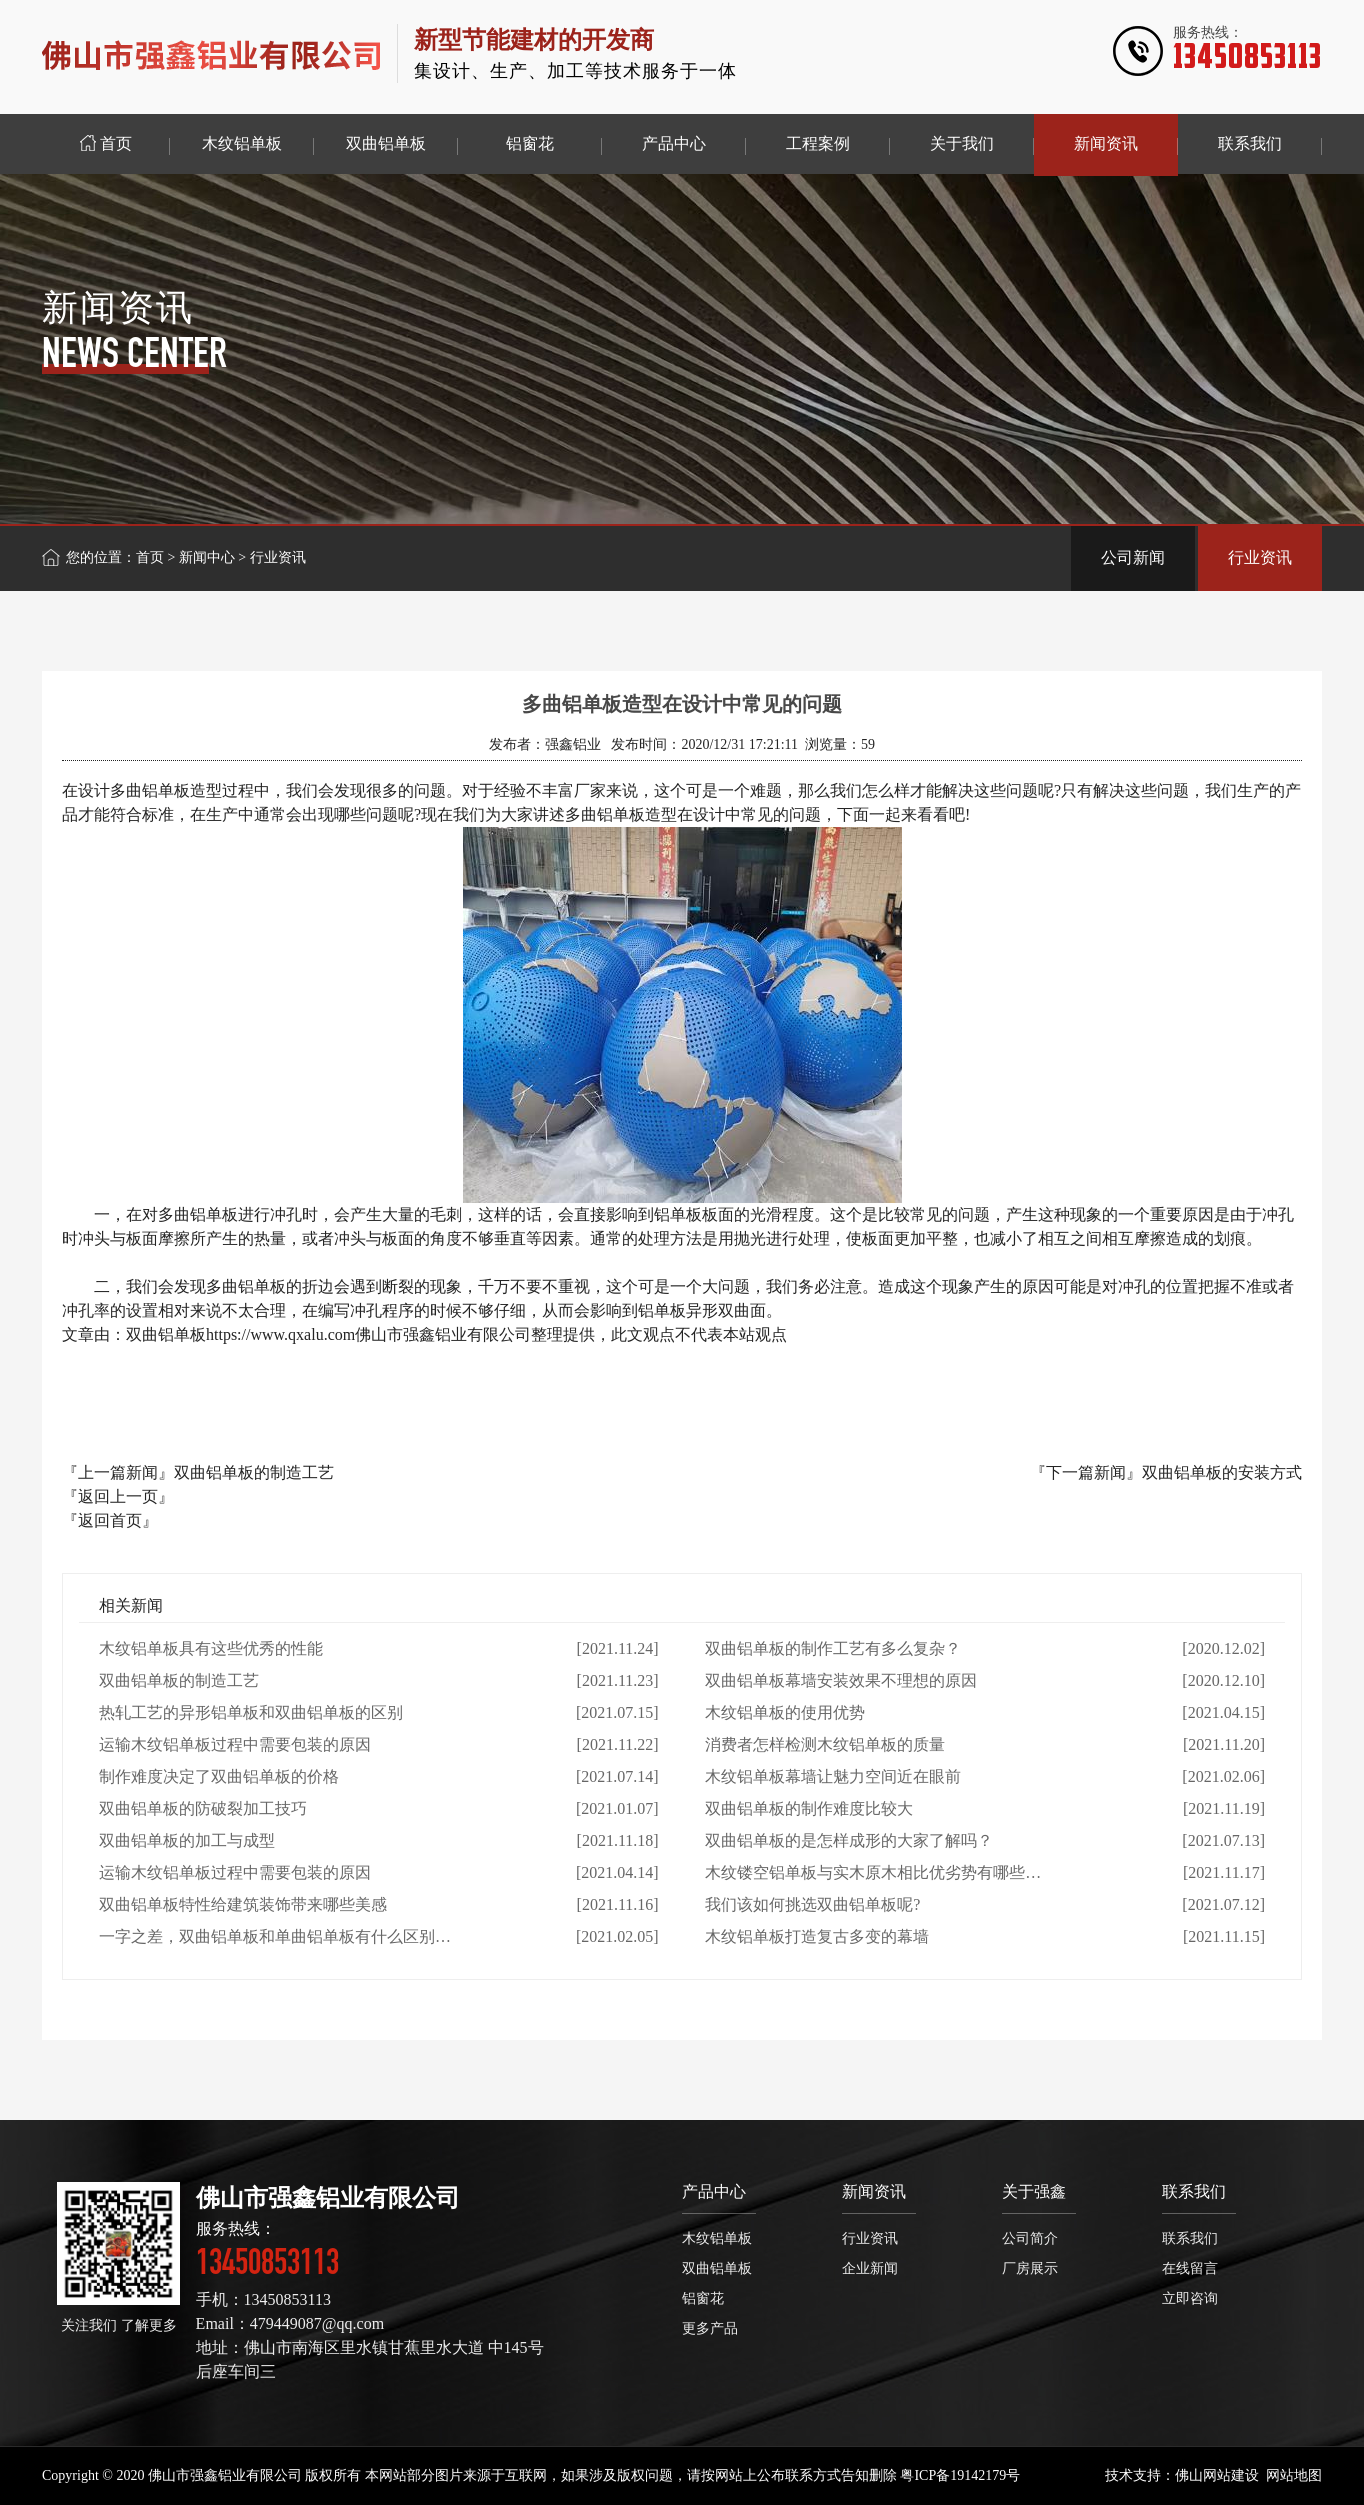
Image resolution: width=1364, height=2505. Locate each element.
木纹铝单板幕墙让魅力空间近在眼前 (833, 1776)
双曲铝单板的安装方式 (1222, 1472)
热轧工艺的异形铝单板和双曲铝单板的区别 (251, 1712)
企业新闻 (870, 2268)
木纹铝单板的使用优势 (785, 1712)
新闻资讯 (874, 2191)
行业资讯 (1260, 557)
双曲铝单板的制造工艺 (254, 1472)
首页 (150, 557)
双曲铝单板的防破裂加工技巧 (203, 1808)
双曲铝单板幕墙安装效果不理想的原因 (841, 1680)
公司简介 (1030, 2238)
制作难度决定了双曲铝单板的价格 (219, 1776)
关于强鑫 (1034, 2191)
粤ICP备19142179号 (960, 2475)
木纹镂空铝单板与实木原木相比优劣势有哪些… (873, 1872)
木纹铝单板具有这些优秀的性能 (211, 1648)
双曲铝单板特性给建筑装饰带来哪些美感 (243, 1904)
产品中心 (714, 2191)
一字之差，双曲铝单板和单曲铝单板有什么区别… (275, 1936)
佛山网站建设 (1217, 2475)
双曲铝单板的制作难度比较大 (809, 1808)
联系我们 (1194, 2191)
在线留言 (1190, 2268)
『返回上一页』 (118, 1496)
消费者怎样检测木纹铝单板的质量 (825, 1744)
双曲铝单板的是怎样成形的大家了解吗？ (849, 1840)
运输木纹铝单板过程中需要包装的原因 (235, 1744)
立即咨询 (1190, 2298)
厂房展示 (1030, 2268)
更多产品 (710, 2328)
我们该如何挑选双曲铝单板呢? (812, 1904)
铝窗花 (703, 2298)
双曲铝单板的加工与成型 (187, 1840)
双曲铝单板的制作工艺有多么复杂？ (833, 1648)
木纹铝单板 (717, 2238)
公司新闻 (1133, 557)
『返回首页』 (110, 1520)
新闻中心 (207, 557)
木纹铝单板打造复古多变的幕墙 (817, 1936)
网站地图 (1294, 2475)
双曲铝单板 (717, 2268)
